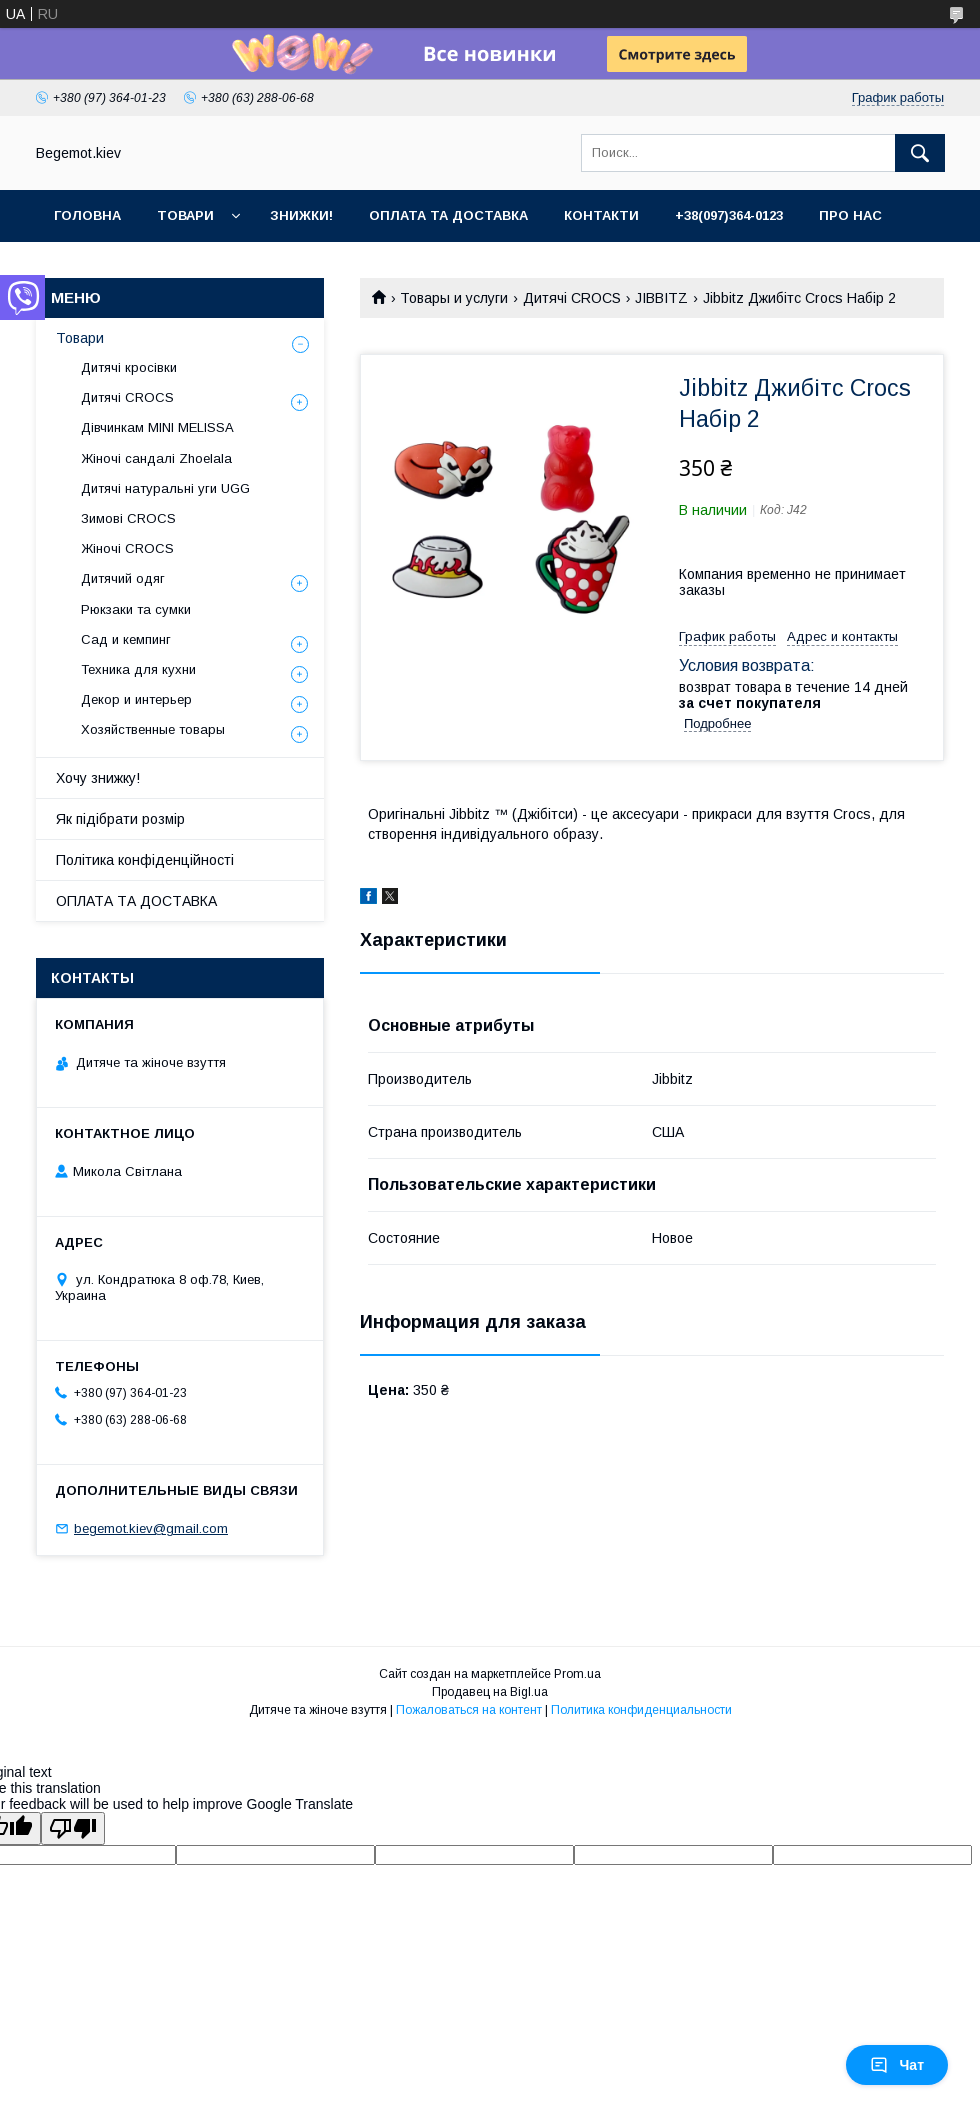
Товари (185, 215)
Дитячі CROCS (572, 298)
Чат (897, 2065)
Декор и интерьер (136, 699)
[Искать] (920, 153)
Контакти (601, 215)
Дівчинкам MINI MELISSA (157, 427)
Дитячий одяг (123, 578)
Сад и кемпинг (126, 639)
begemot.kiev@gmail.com (151, 1528)
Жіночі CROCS (127, 548)
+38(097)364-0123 (729, 215)
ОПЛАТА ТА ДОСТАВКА (136, 901)
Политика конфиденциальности (641, 1710)
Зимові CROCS (128, 518)
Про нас (850, 215)
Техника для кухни (138, 669)
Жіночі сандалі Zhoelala (156, 458)
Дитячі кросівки (129, 367)
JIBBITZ (661, 298)
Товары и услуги (454, 298)
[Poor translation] (73, 1828)
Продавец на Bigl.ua (490, 1692)
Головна (87, 215)
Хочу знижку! (98, 778)
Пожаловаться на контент (469, 1710)
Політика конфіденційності (145, 860)
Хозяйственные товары (153, 729)
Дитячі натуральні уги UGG (165, 488)
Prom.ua (577, 1674)
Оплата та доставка (448, 215)
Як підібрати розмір (120, 819)
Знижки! (301, 215)
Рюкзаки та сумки (136, 609)
